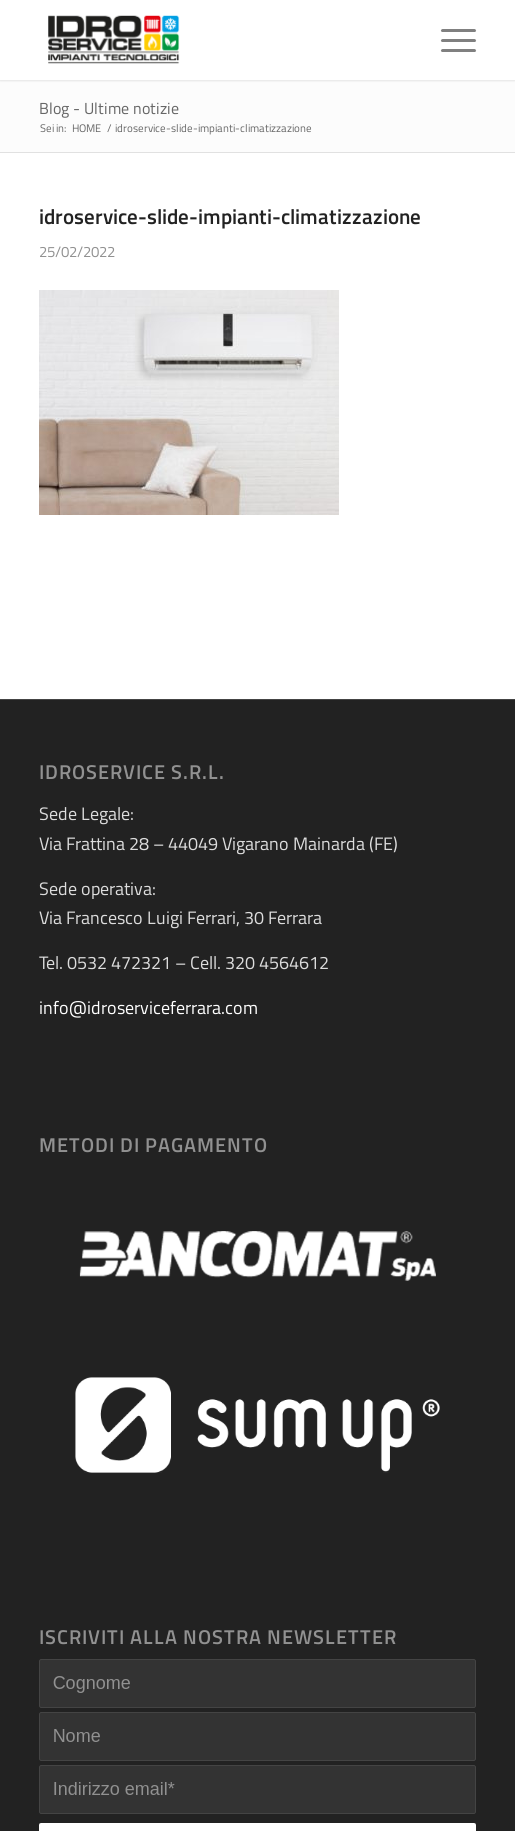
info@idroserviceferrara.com (148, 1007)
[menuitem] (448, 40)
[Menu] (448, 40)
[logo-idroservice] (214, 40)
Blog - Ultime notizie (109, 108)
